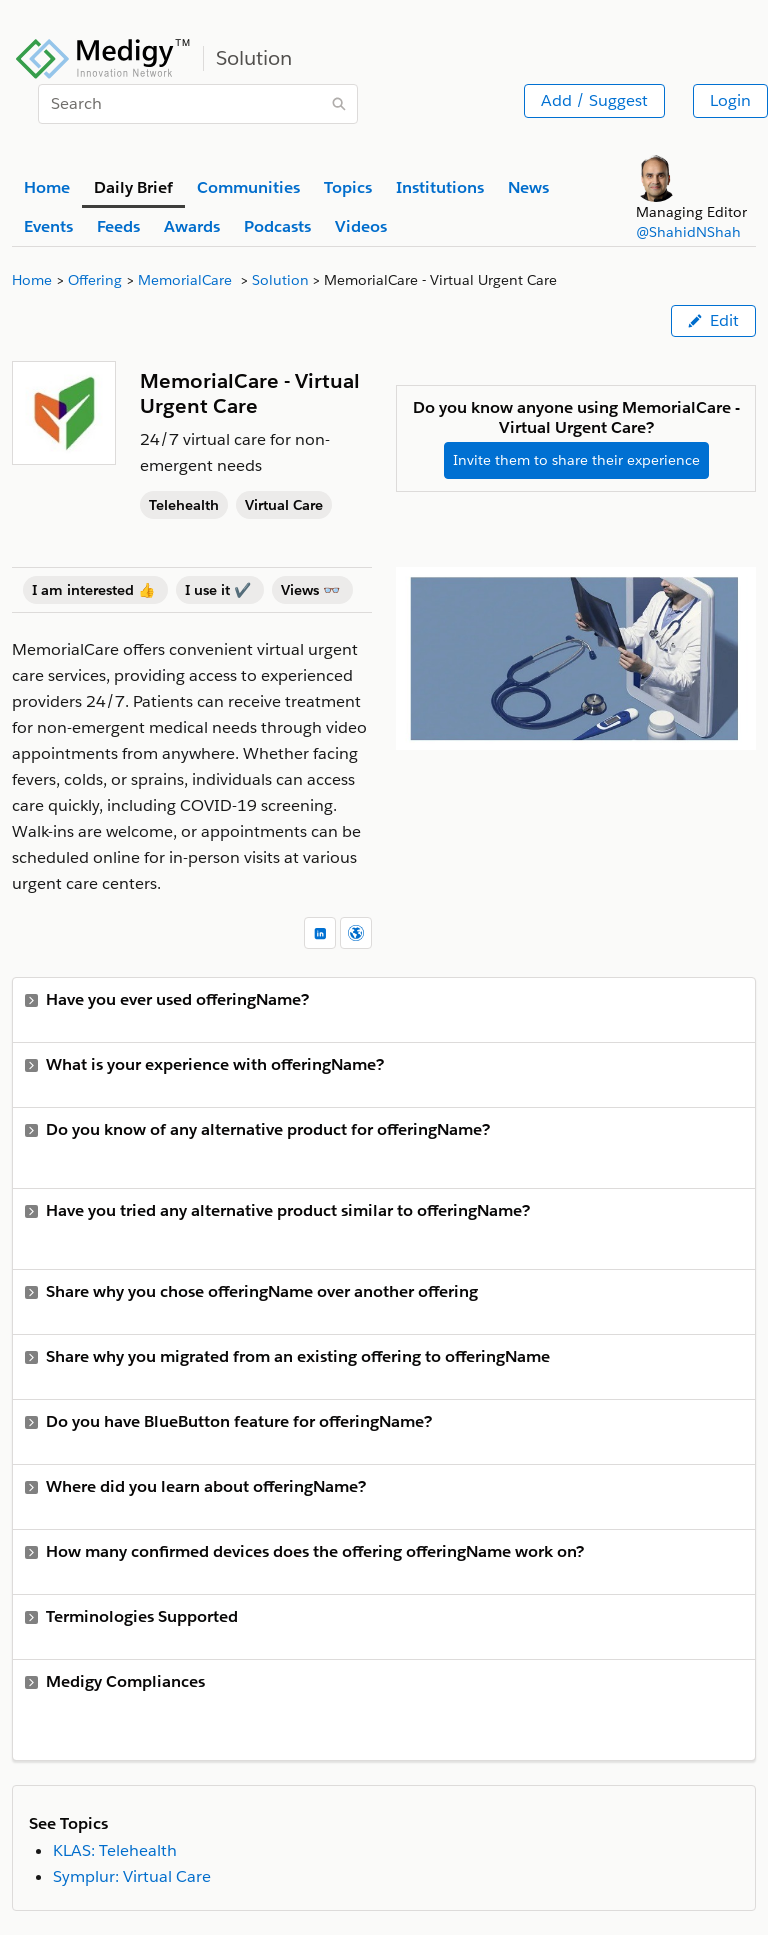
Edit (713, 320)
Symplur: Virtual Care (132, 1876)
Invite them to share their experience (576, 460)
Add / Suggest (594, 100)
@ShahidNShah (688, 232)
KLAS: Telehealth (115, 1850)
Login (730, 100)
